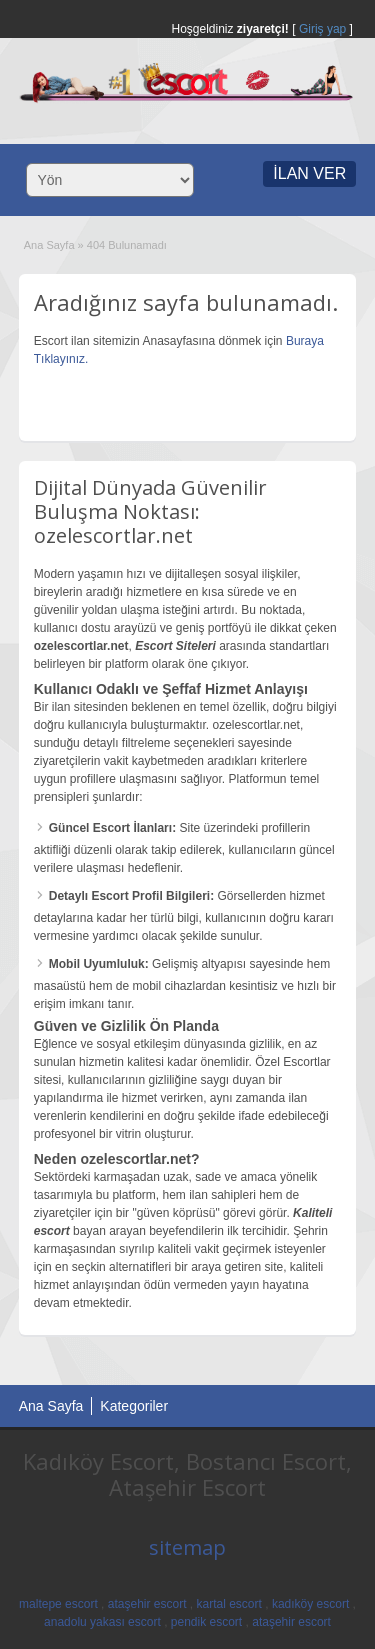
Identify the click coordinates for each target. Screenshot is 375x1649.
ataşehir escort (147, 1604)
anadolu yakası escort (102, 1622)
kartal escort (229, 1604)
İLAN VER (309, 173)
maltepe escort (58, 1604)
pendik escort (206, 1622)
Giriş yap (322, 29)
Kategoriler (134, 1406)
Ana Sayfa (49, 245)
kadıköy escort (310, 1604)
